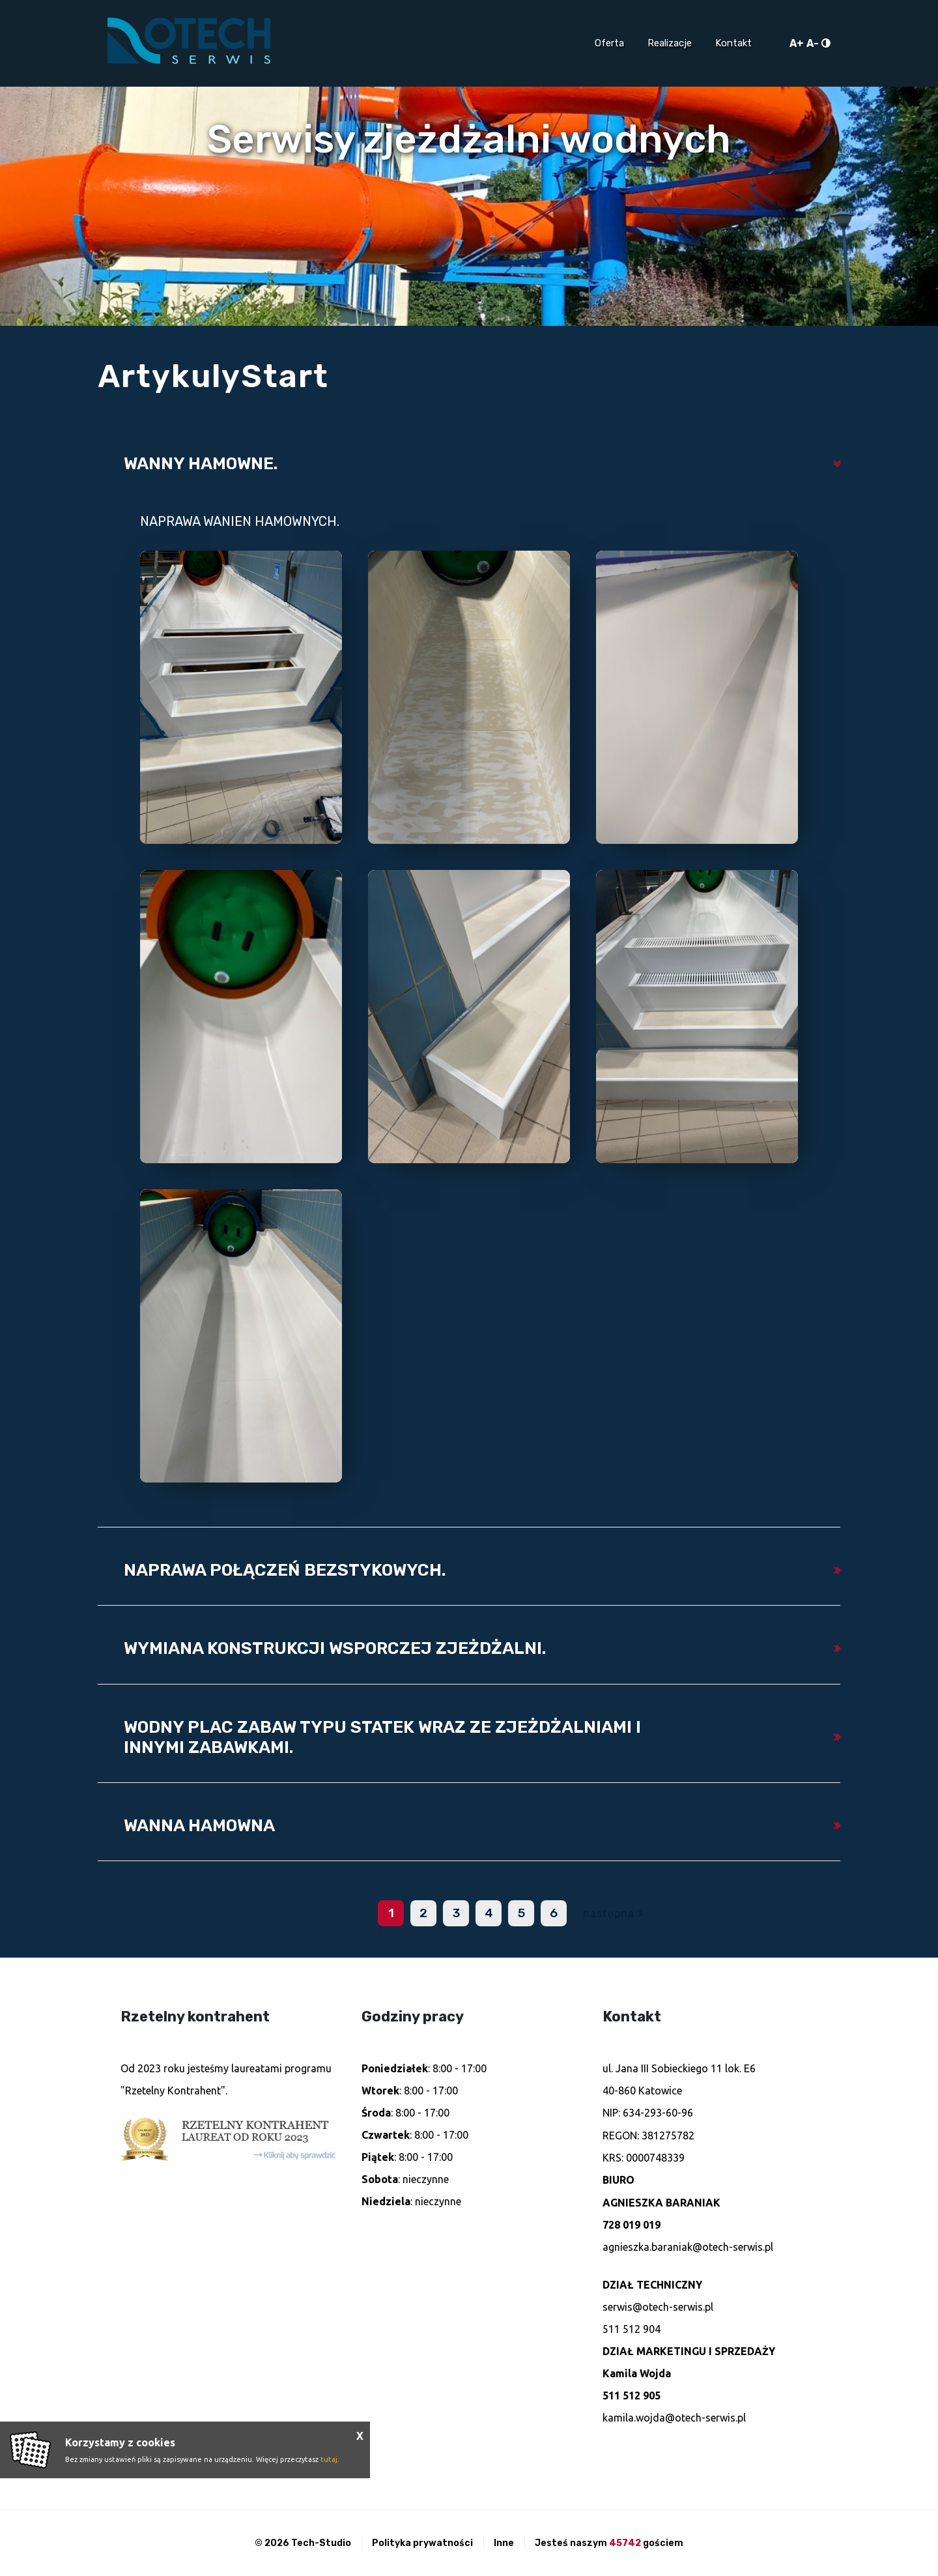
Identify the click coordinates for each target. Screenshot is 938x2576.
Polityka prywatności (422, 2543)
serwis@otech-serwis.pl (658, 2307)
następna (608, 1913)
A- (812, 43)
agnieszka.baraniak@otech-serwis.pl (688, 2247)
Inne (504, 2543)
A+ (796, 43)
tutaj (328, 2459)
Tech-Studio (321, 2543)
